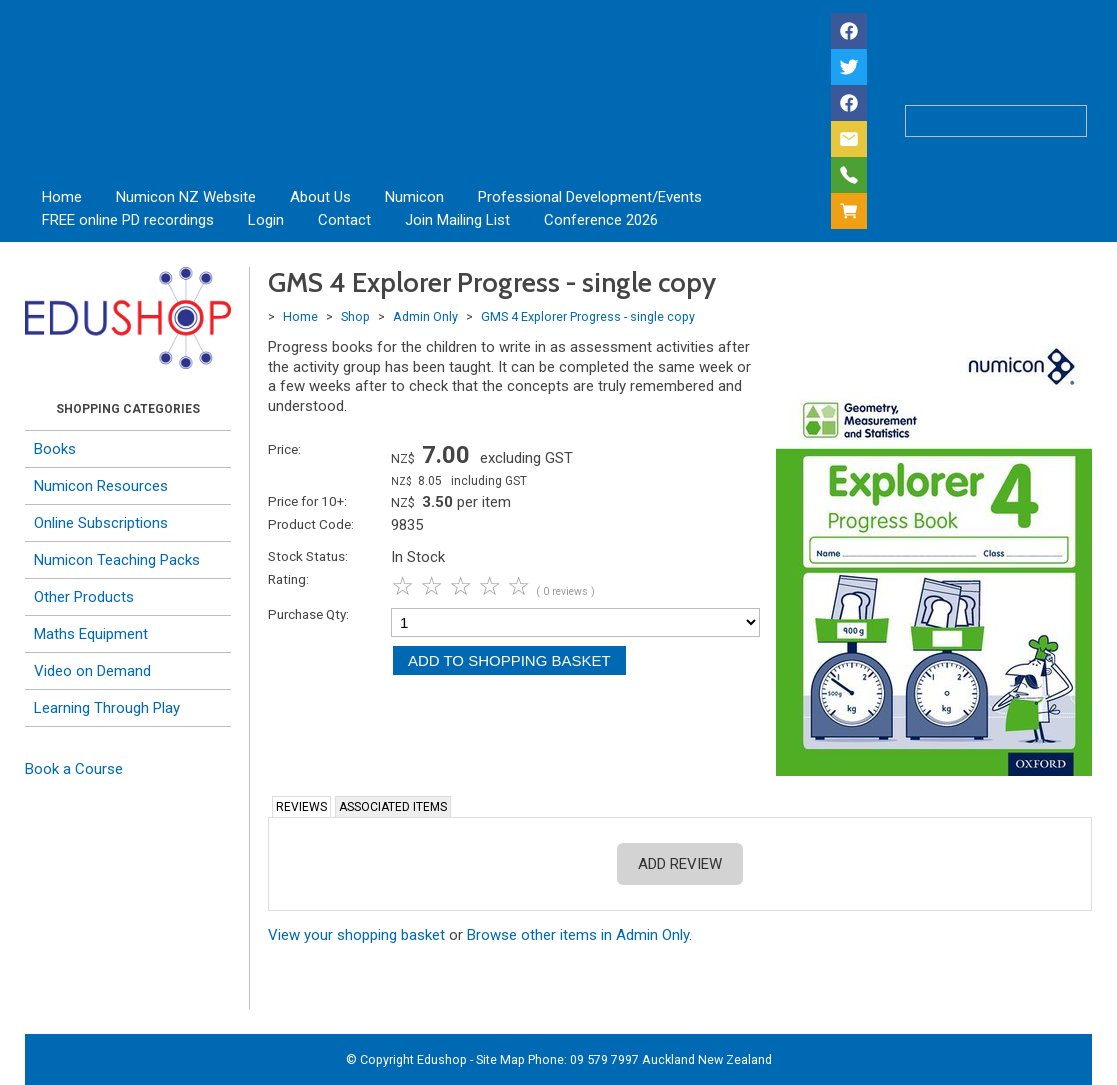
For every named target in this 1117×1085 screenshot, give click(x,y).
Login (266, 220)
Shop (355, 316)
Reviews (301, 807)
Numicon (414, 197)
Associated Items (393, 807)
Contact (344, 220)
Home (62, 197)
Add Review (680, 864)
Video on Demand (92, 671)
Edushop (442, 1059)
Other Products (84, 597)
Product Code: (311, 524)
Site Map (500, 1059)
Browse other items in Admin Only (578, 935)
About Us (320, 197)
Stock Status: (308, 556)
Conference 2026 (601, 220)
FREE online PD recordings (128, 220)
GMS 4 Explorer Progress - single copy (588, 316)
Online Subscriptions (101, 523)
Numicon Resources (101, 486)
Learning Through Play (107, 708)
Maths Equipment (91, 634)
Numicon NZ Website (186, 197)
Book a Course (74, 769)
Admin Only (425, 316)
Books (55, 449)
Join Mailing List (457, 220)
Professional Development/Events (590, 197)
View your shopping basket (356, 935)
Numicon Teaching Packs (117, 560)
